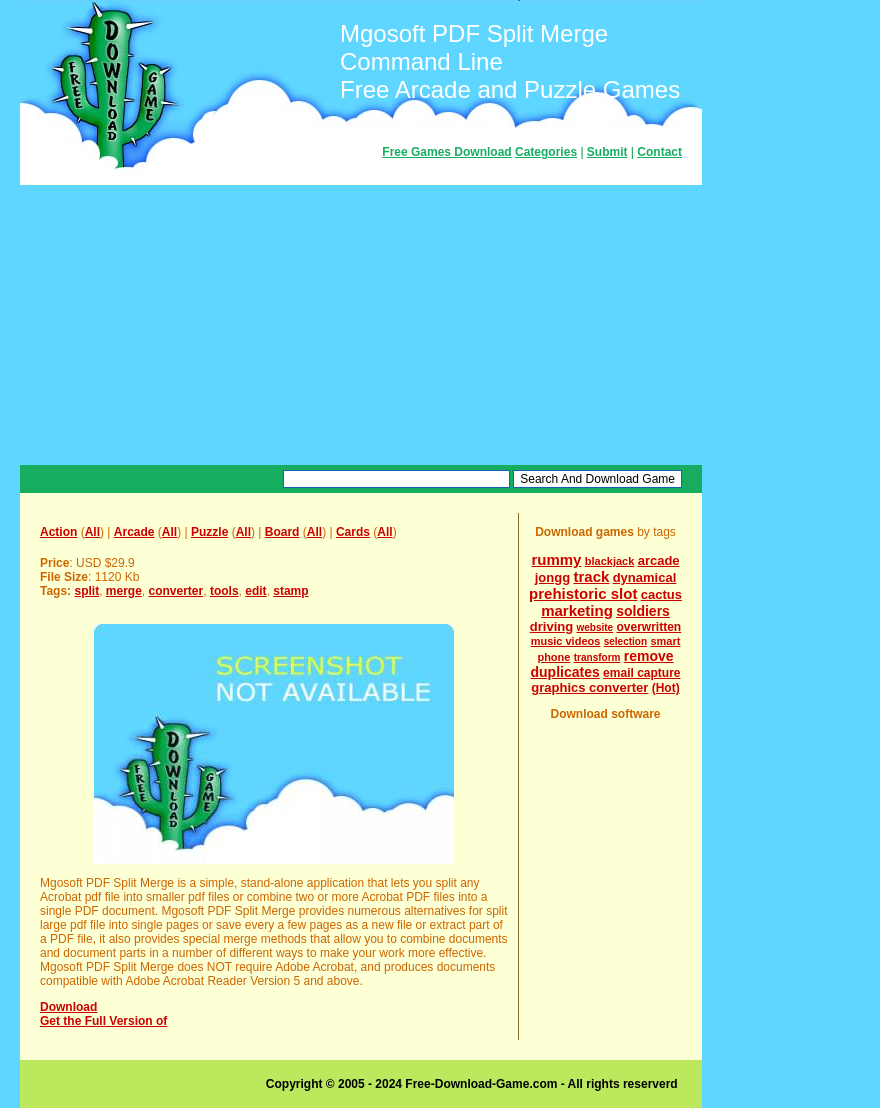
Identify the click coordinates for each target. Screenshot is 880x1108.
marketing (577, 610)
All (92, 532)
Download (68, 1007)
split (86, 591)
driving (551, 626)
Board (282, 532)
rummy (556, 559)
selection (625, 641)
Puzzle (209, 532)
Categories (546, 152)
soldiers (643, 611)
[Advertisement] (361, 325)
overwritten (649, 627)
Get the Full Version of (103, 1021)
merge (124, 591)
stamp (290, 591)
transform (597, 657)
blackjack (610, 561)
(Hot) (666, 688)
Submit (607, 152)
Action (58, 532)
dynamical (645, 577)
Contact (659, 152)
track (591, 576)
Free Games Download (446, 152)
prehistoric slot (583, 593)
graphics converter (589, 687)
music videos (566, 641)
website (594, 627)
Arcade (134, 532)
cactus (661, 594)
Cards (353, 532)
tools (224, 591)
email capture (641, 673)
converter (176, 591)
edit (255, 591)
